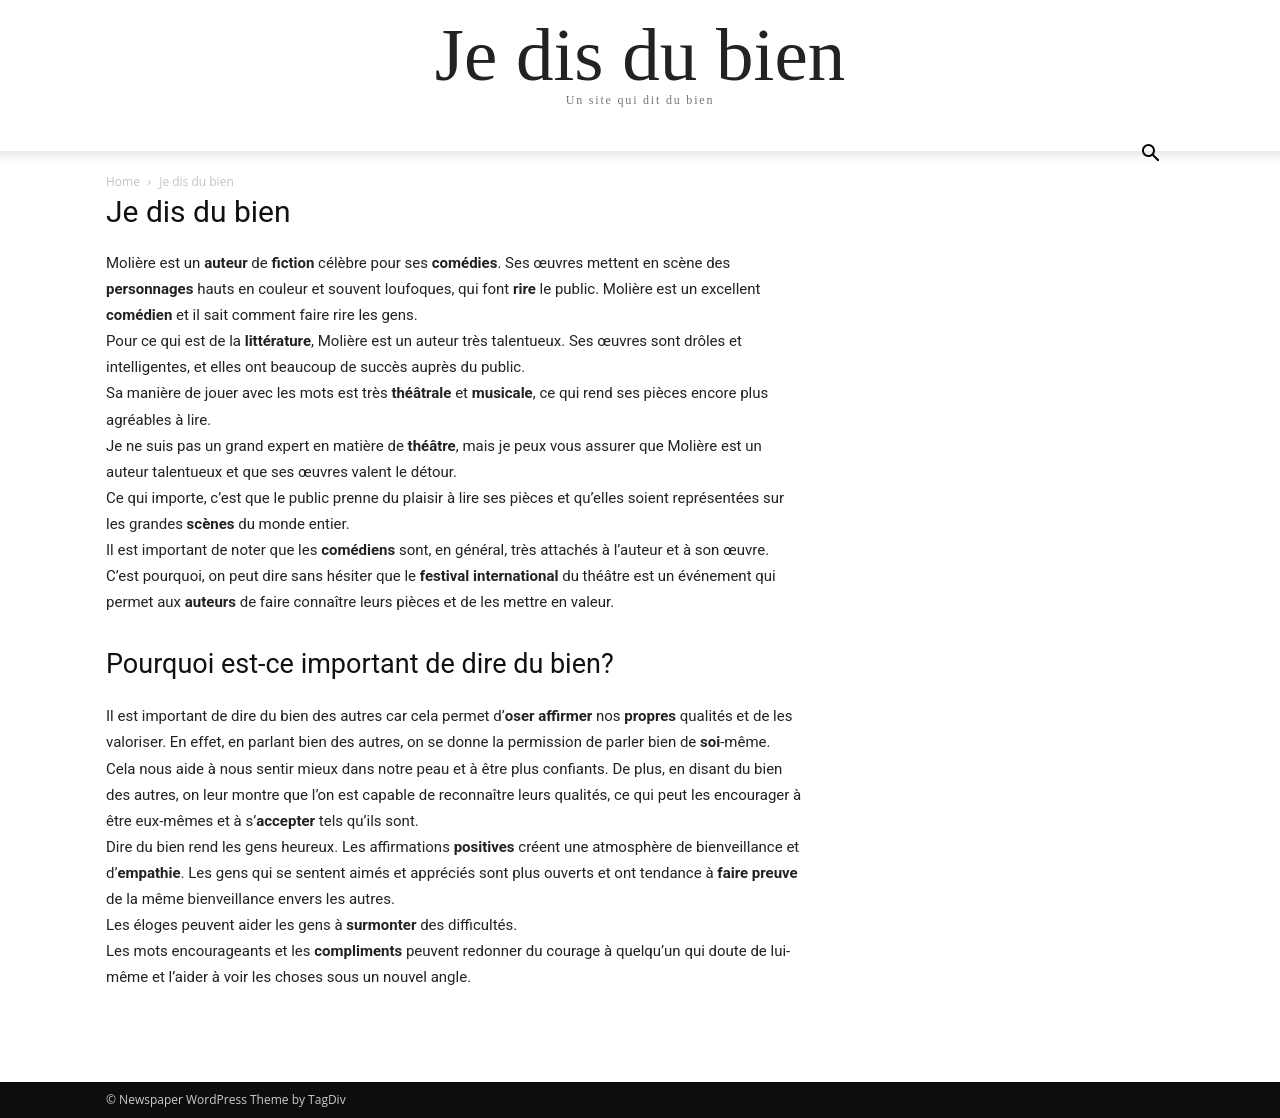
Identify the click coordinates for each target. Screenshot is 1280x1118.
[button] (1150, 155)
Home (123, 181)
